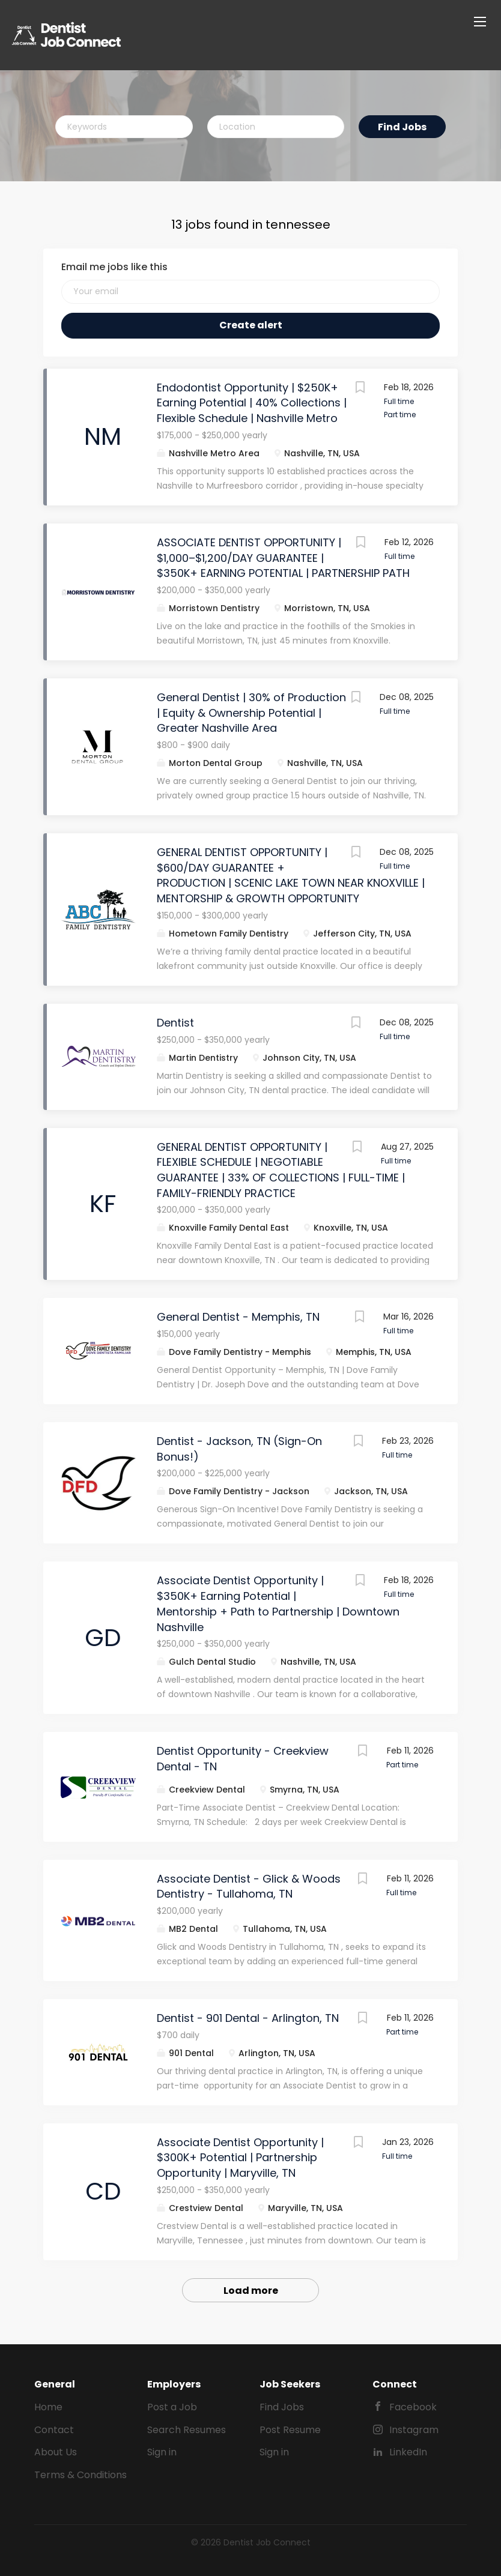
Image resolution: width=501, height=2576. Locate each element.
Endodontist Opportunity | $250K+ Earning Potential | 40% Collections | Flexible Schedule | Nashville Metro (252, 403)
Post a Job (172, 2407)
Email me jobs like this (114, 267)
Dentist (175, 1022)
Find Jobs (402, 127)
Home (48, 2407)
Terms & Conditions (80, 2475)
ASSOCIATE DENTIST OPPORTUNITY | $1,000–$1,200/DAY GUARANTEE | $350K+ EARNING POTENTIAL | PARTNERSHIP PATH (283, 558)
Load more (250, 2290)
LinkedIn (408, 2452)
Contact (54, 2430)
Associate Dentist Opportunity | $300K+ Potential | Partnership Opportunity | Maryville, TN (240, 2157)
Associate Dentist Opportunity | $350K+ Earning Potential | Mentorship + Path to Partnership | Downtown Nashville (278, 1603)
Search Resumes (186, 2430)
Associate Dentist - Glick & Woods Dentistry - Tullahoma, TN (249, 1886)
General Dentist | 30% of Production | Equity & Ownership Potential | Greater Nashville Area (251, 712)
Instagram (414, 2430)
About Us (55, 2452)
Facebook (413, 2407)
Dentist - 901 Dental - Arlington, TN (248, 2018)
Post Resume (290, 2430)
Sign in (162, 2452)
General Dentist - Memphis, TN (238, 1316)
